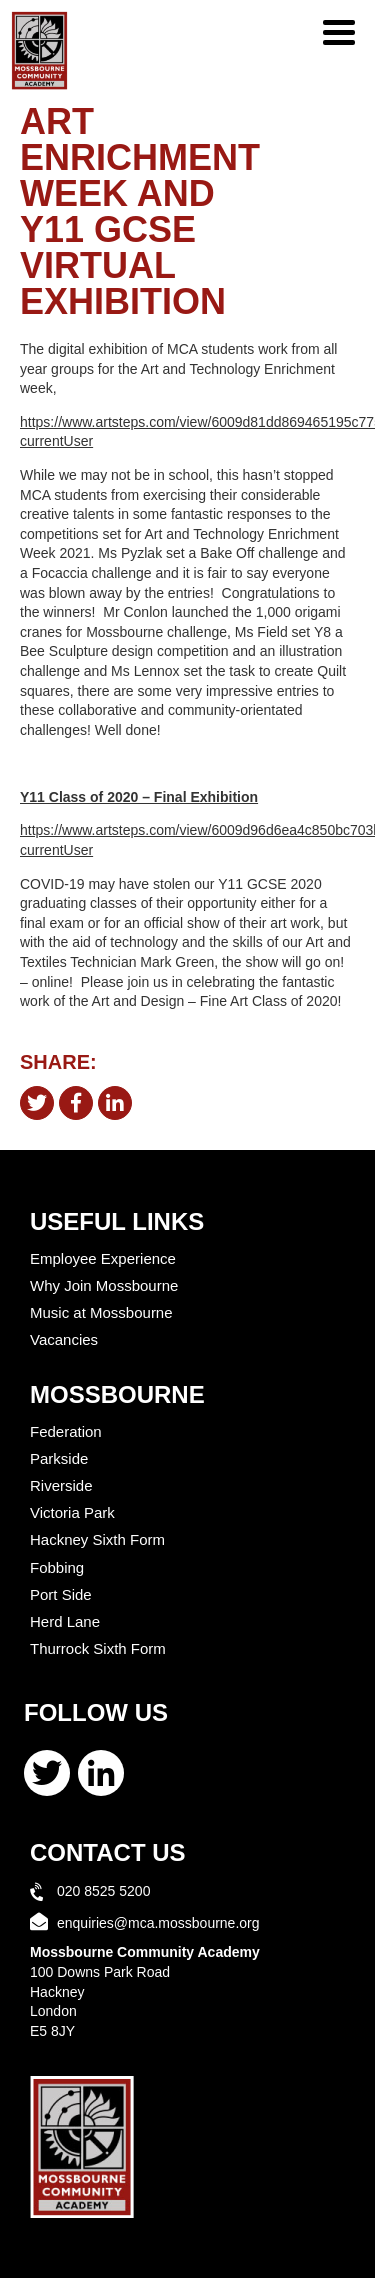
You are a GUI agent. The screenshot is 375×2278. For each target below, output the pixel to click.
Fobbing (57, 1567)
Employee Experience (103, 1258)
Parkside (59, 1458)
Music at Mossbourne (101, 1312)
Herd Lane (65, 1621)
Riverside (61, 1485)
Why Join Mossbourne (104, 1285)
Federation (66, 1431)
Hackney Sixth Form (97, 1539)
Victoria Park (72, 1512)
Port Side (61, 1594)
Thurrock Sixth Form (98, 1648)
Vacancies (64, 1339)
